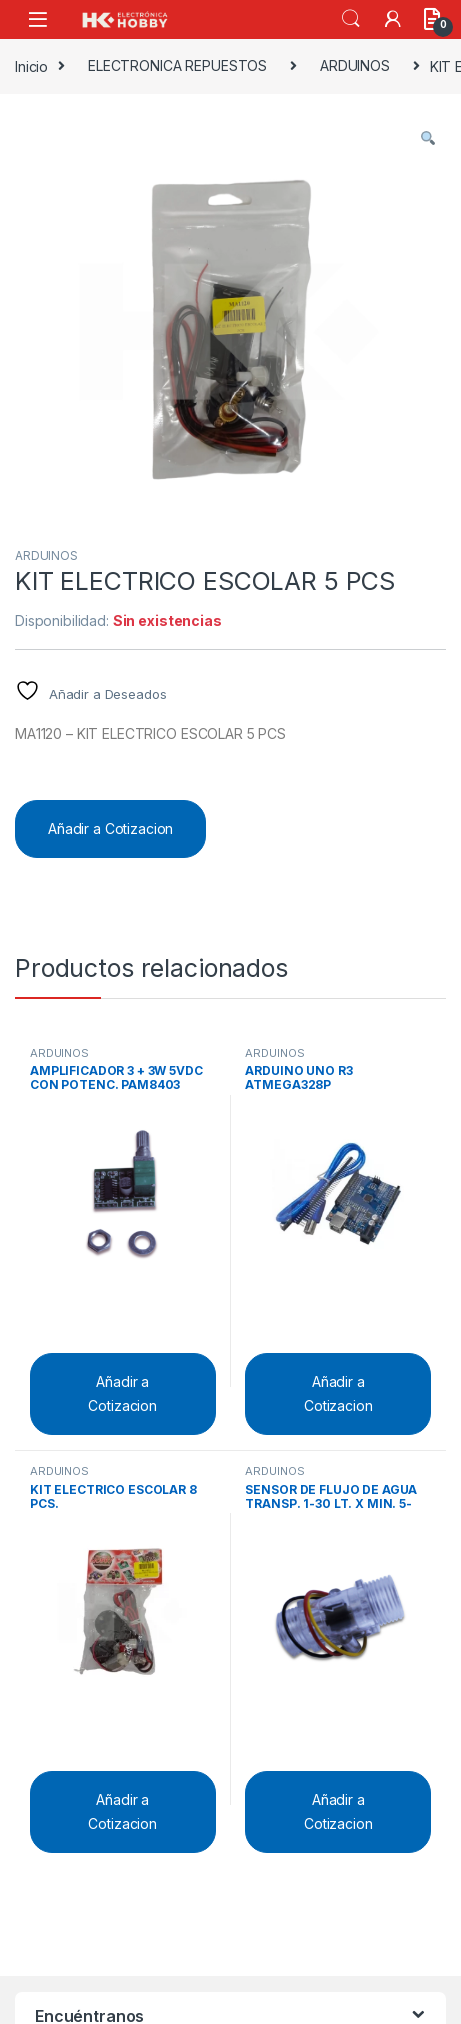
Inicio (31, 65)
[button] (428, 138)
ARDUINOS (355, 65)
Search (351, 19)
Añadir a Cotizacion (110, 828)
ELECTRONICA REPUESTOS (177, 65)
